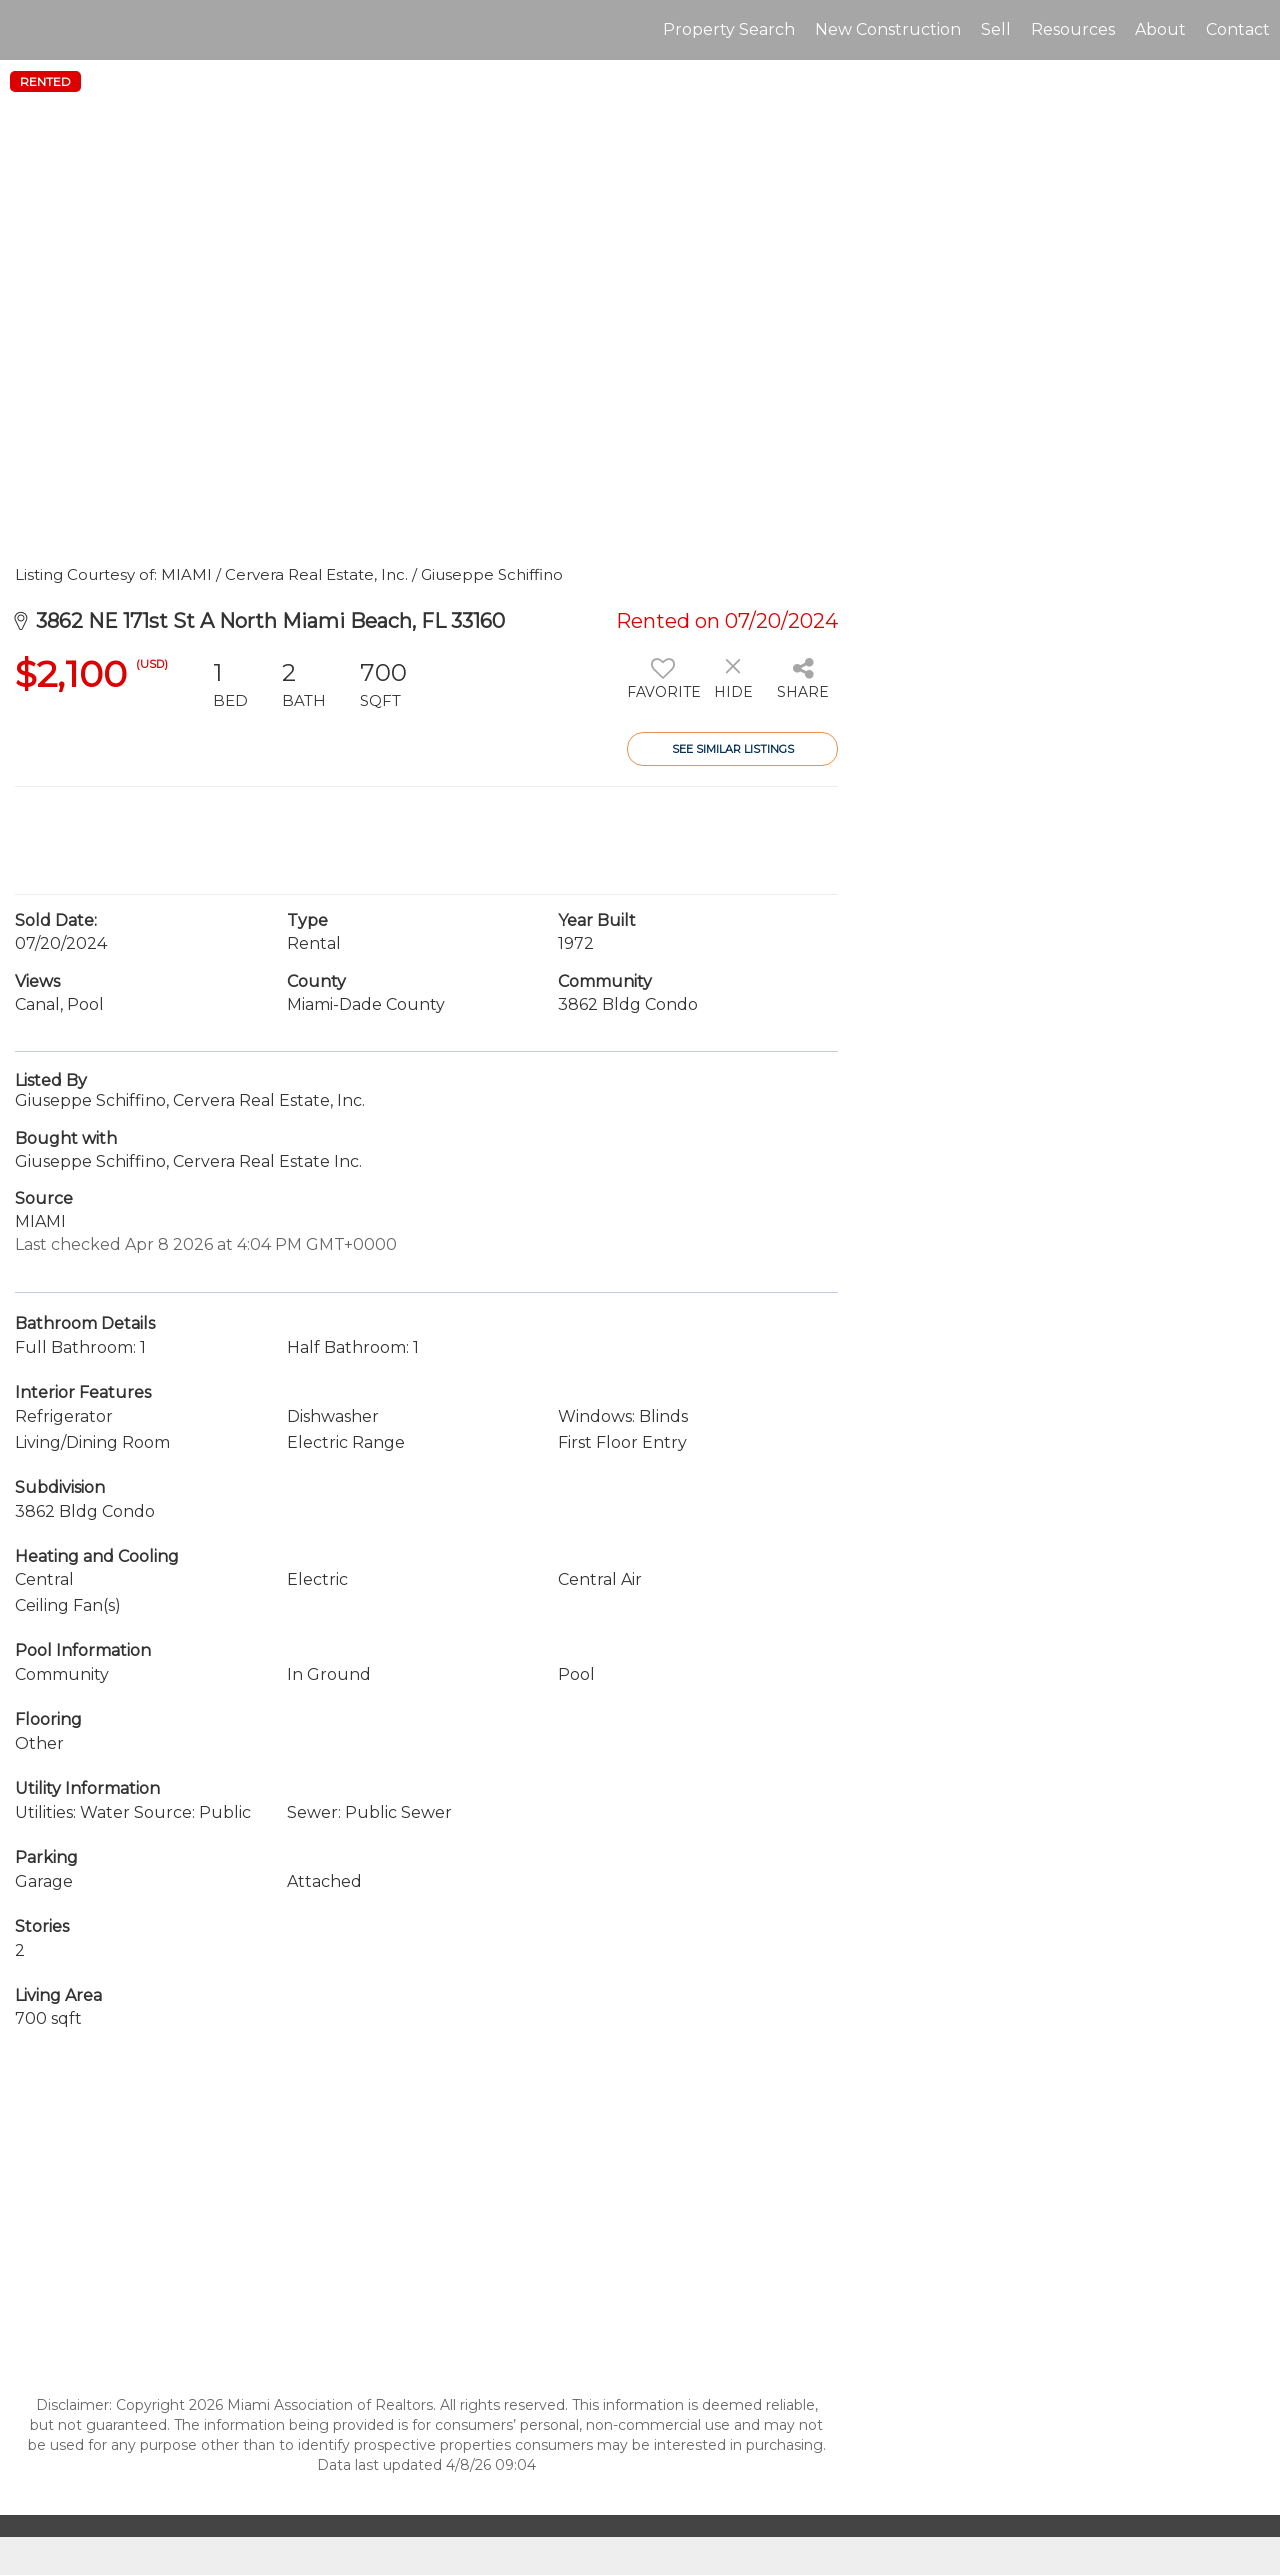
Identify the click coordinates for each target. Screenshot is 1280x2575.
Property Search (729, 29)
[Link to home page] (25, 30)
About (1160, 29)
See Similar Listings (733, 749)
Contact (1238, 29)
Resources (1073, 29)
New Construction (888, 29)
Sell (996, 29)
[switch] (662, 686)
